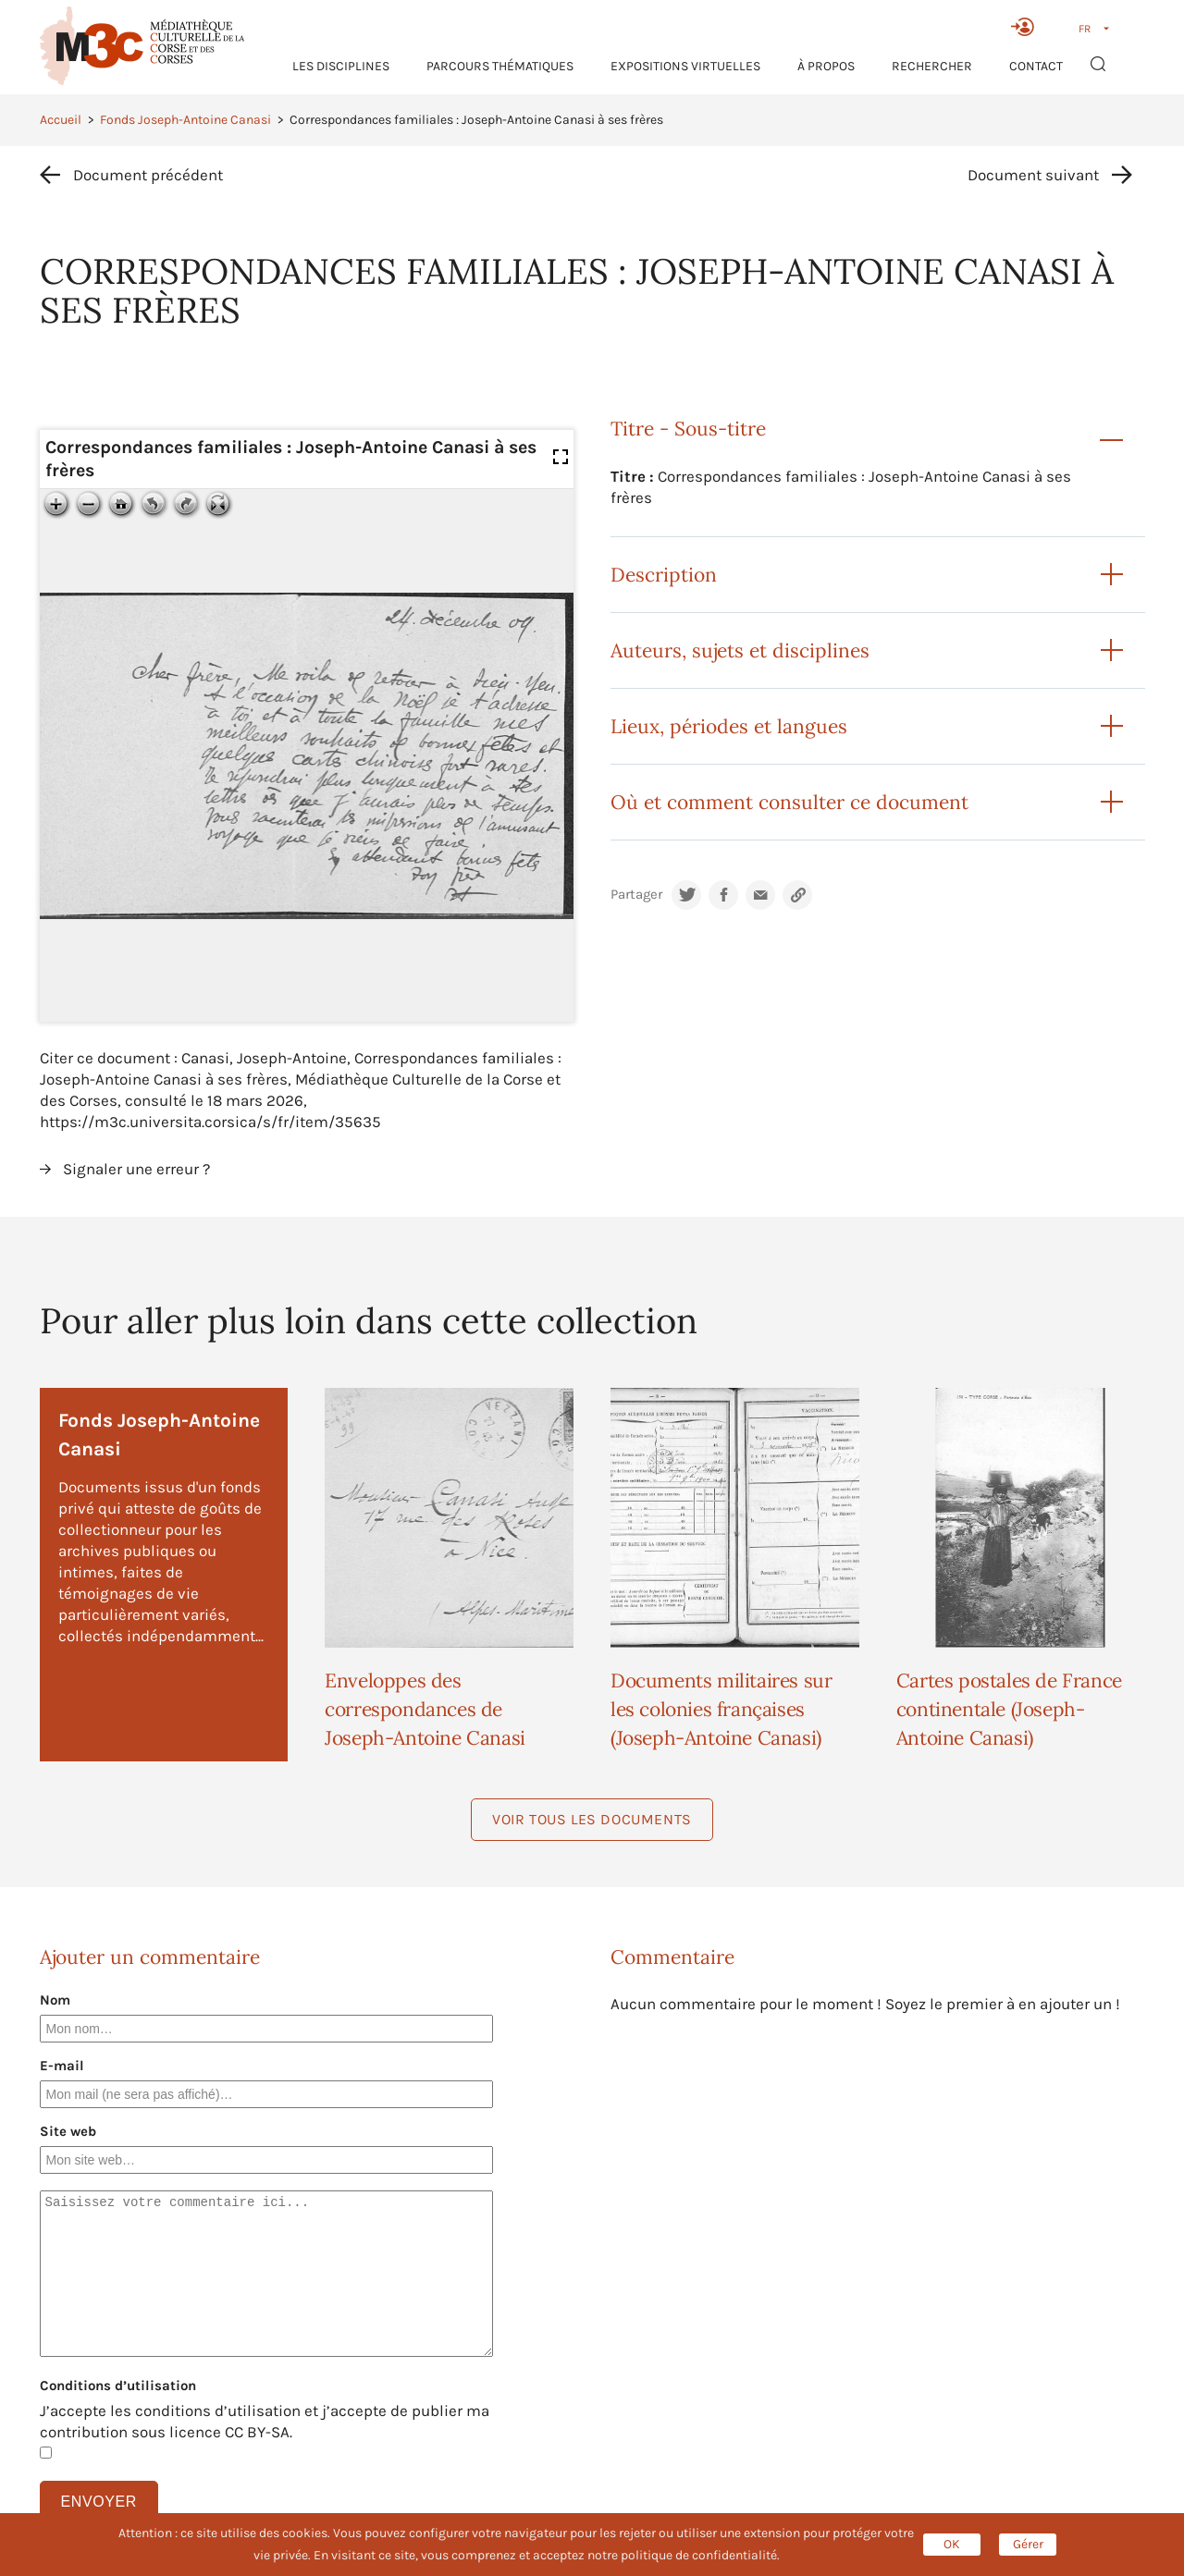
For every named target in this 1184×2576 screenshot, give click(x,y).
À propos (826, 66)
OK (952, 2544)
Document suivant (1033, 175)
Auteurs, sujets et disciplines (740, 650)
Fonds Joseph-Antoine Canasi (185, 120)
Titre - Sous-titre (688, 428)
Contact (1036, 66)
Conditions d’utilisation (118, 2385)
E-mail (62, 2065)
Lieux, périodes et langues (728, 726)
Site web (68, 2131)
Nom (55, 2000)
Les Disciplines (340, 66)
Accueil (60, 120)
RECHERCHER (932, 66)
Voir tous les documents (592, 1819)
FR (1085, 28)
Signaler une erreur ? (136, 1168)
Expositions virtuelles (685, 66)
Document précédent (148, 175)
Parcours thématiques (500, 66)
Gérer (1028, 2544)
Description (663, 574)
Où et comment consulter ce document (789, 802)
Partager (636, 895)
